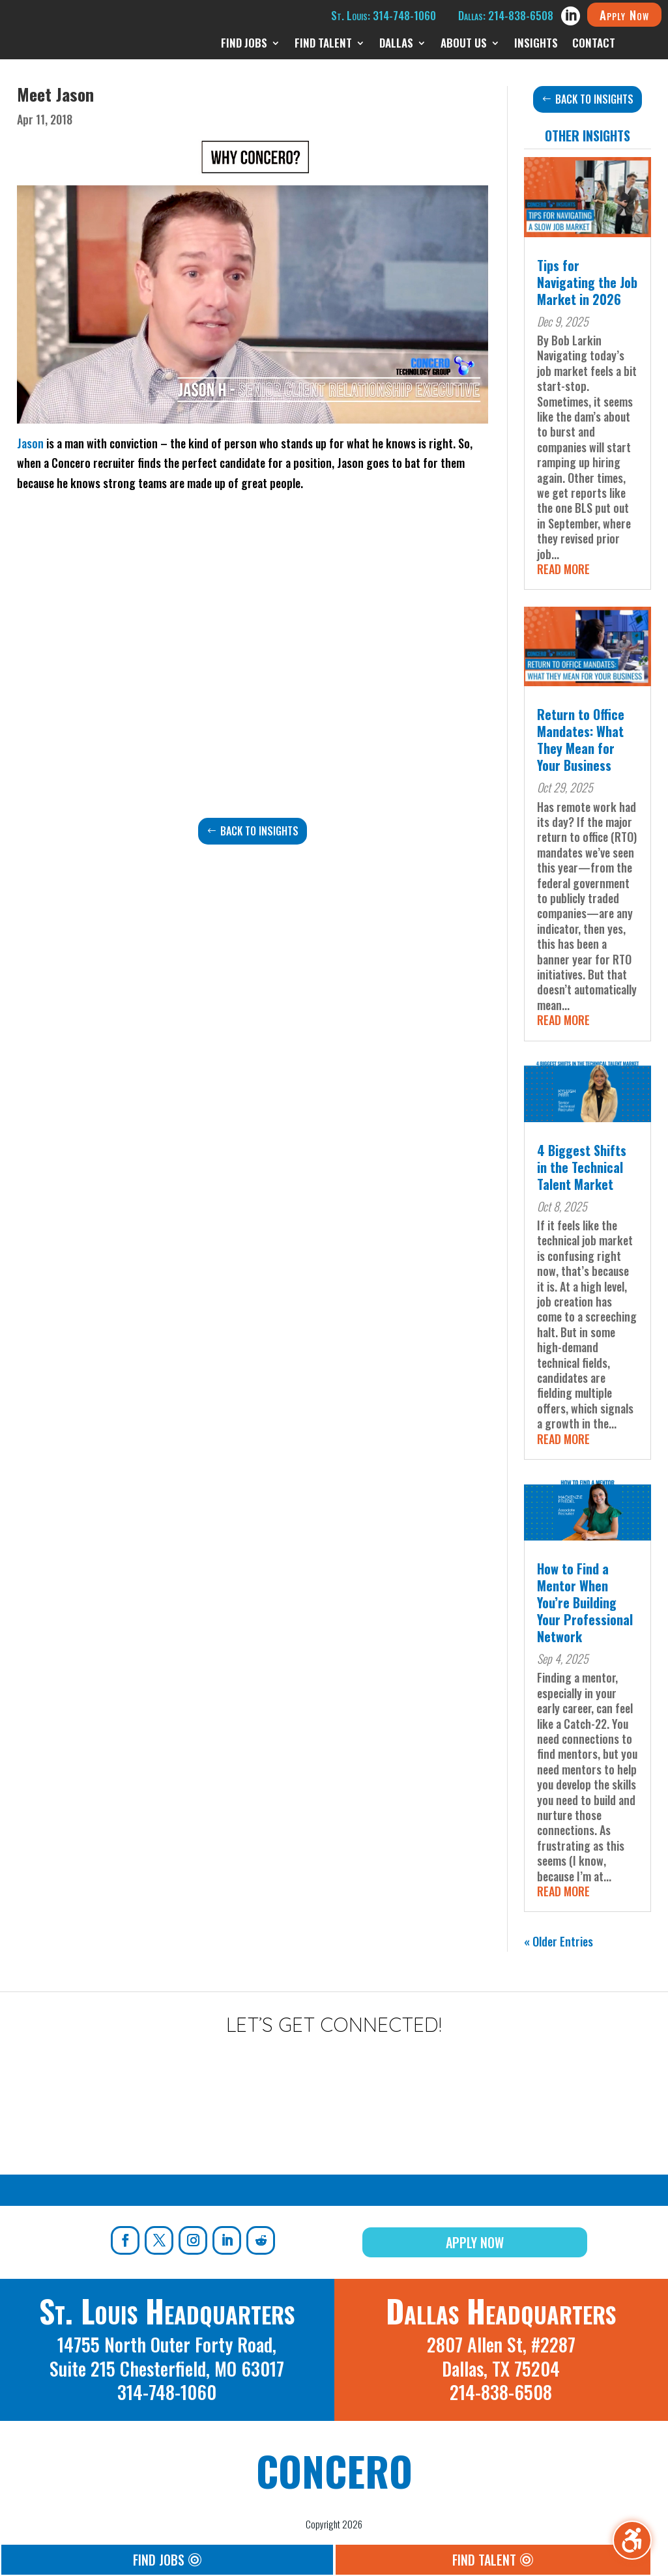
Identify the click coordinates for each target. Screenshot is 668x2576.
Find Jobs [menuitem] (244, 44)
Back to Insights (259, 831)
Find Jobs (158, 2559)
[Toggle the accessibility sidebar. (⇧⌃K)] (632, 2540)
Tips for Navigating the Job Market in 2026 (587, 282)
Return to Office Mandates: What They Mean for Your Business (580, 739)
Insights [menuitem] (536, 44)
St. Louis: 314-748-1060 (383, 15)
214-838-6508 (501, 2392)
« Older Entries (558, 1941)
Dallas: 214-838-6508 (505, 15)
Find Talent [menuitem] (323, 44)
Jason (30, 443)
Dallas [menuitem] (396, 44)
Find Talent (484, 2559)
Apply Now (624, 14)
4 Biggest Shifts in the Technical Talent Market (581, 1167)
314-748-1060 (166, 2392)
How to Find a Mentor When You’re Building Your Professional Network (585, 1602)
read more (563, 568)
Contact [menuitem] (593, 44)
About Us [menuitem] (464, 44)
